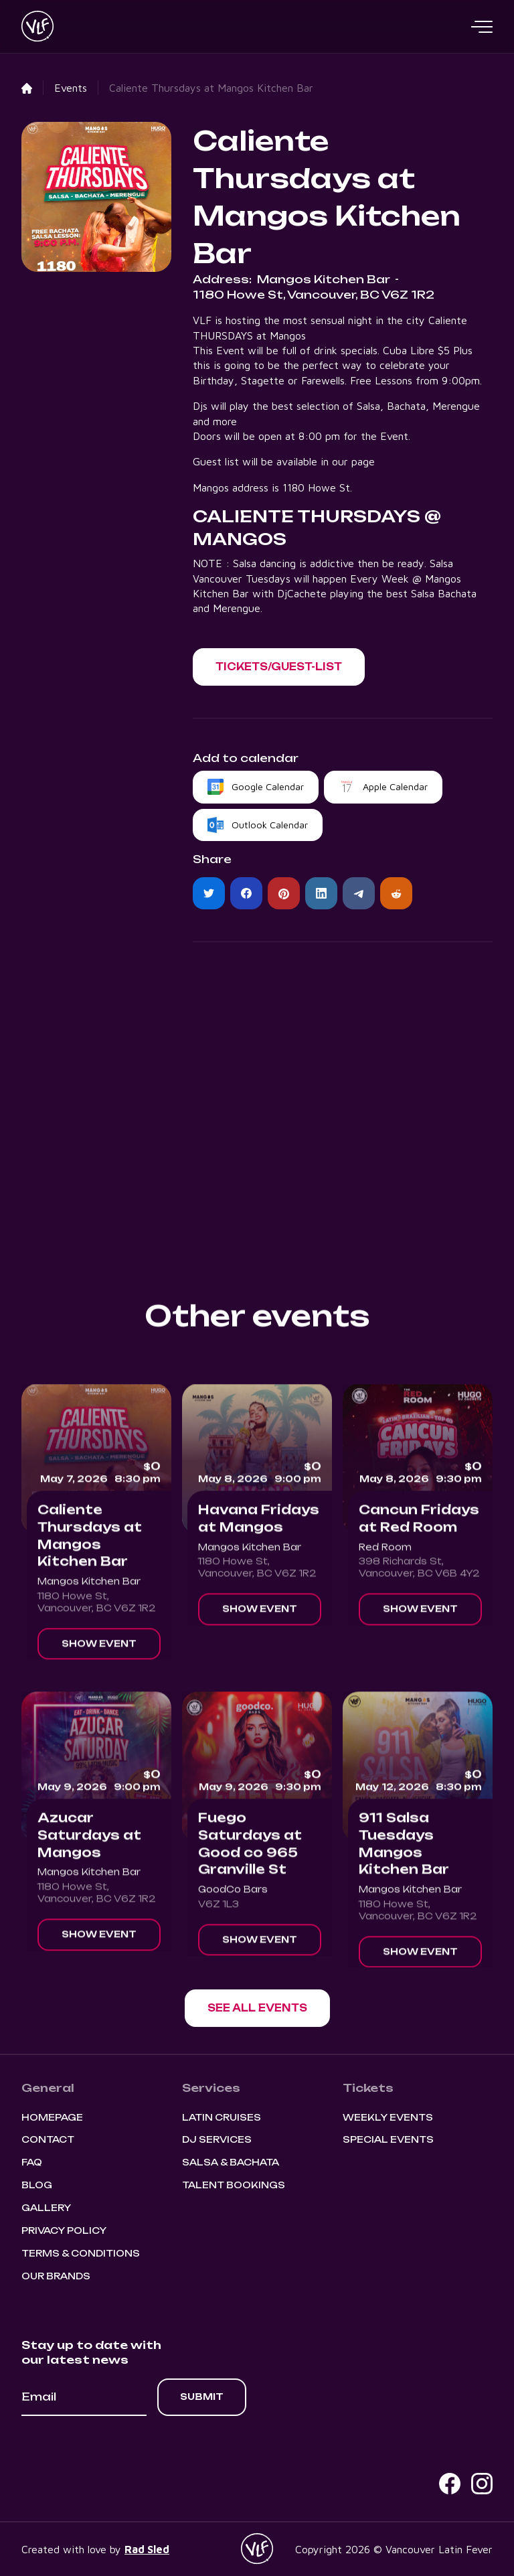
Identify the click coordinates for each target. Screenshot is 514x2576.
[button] (482, 26)
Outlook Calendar (270, 824)
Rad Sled (146, 2549)
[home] (37, 27)
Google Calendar (268, 786)
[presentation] (123, 2453)
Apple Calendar (395, 786)
